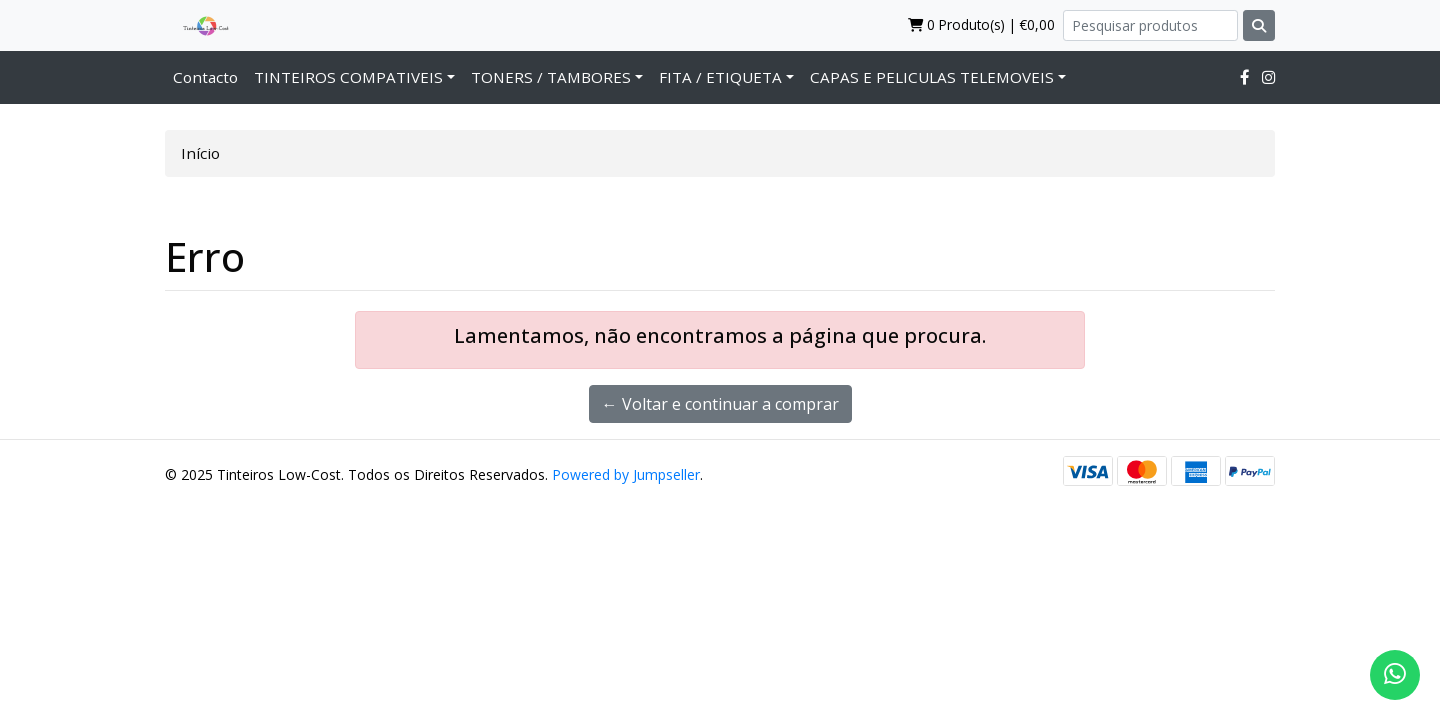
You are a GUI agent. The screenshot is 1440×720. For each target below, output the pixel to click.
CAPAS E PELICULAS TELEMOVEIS (932, 77)
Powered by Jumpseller (626, 474)
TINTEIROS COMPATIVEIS (348, 77)
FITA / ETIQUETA (720, 77)
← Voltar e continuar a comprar (720, 404)
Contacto (205, 77)
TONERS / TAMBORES (551, 77)
